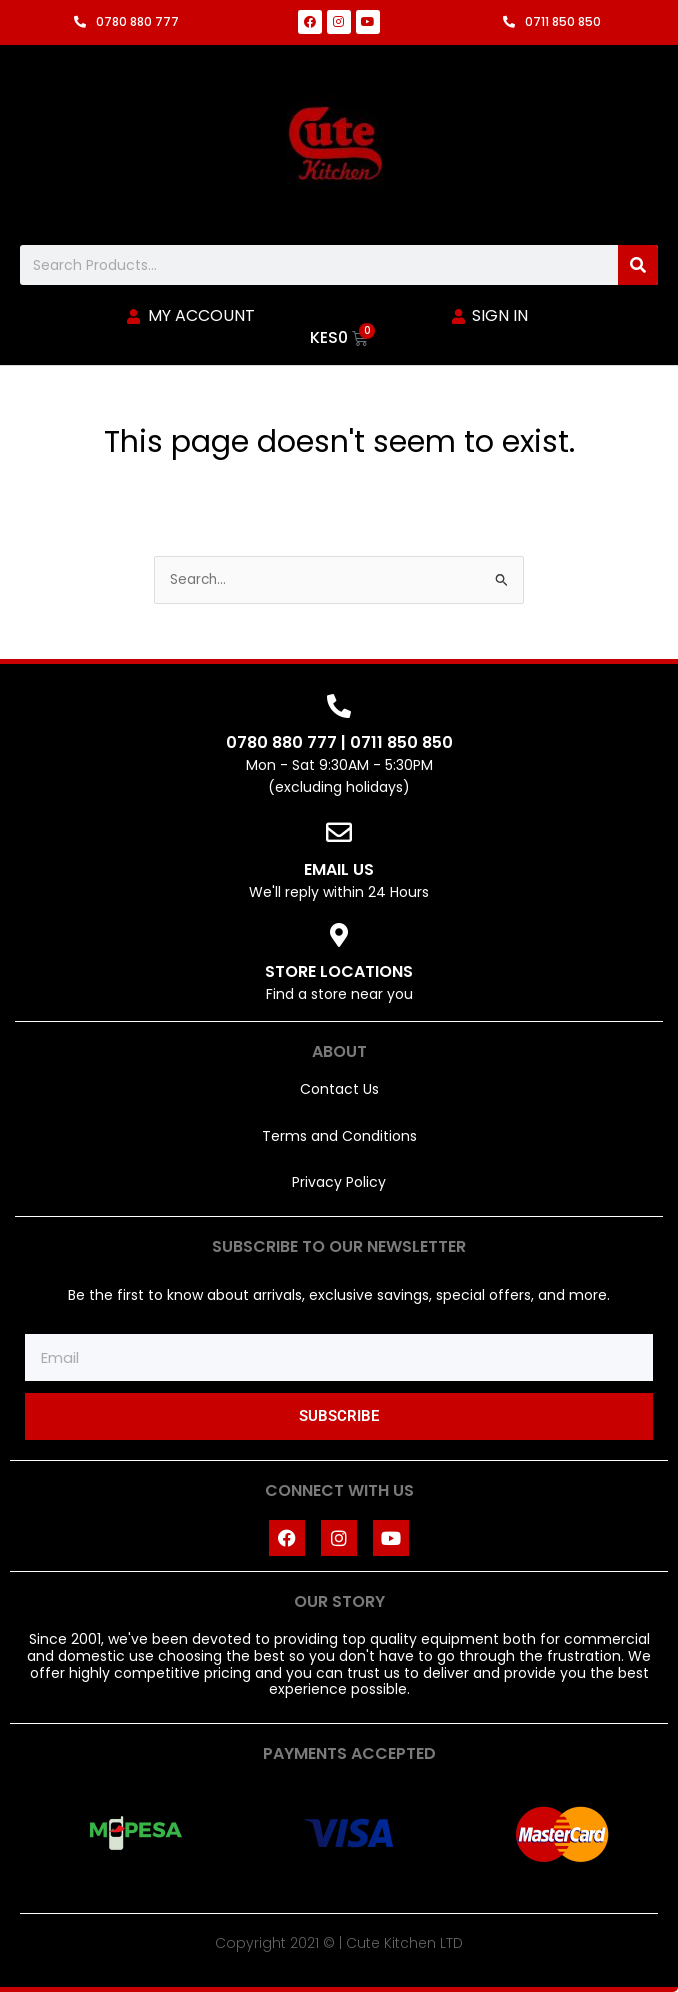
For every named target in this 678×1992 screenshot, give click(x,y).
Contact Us (339, 1089)
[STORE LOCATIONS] (339, 935)
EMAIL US (339, 869)
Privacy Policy (339, 1182)
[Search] (638, 265)
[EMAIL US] (339, 832)
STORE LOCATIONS (339, 971)
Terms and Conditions (339, 1136)
